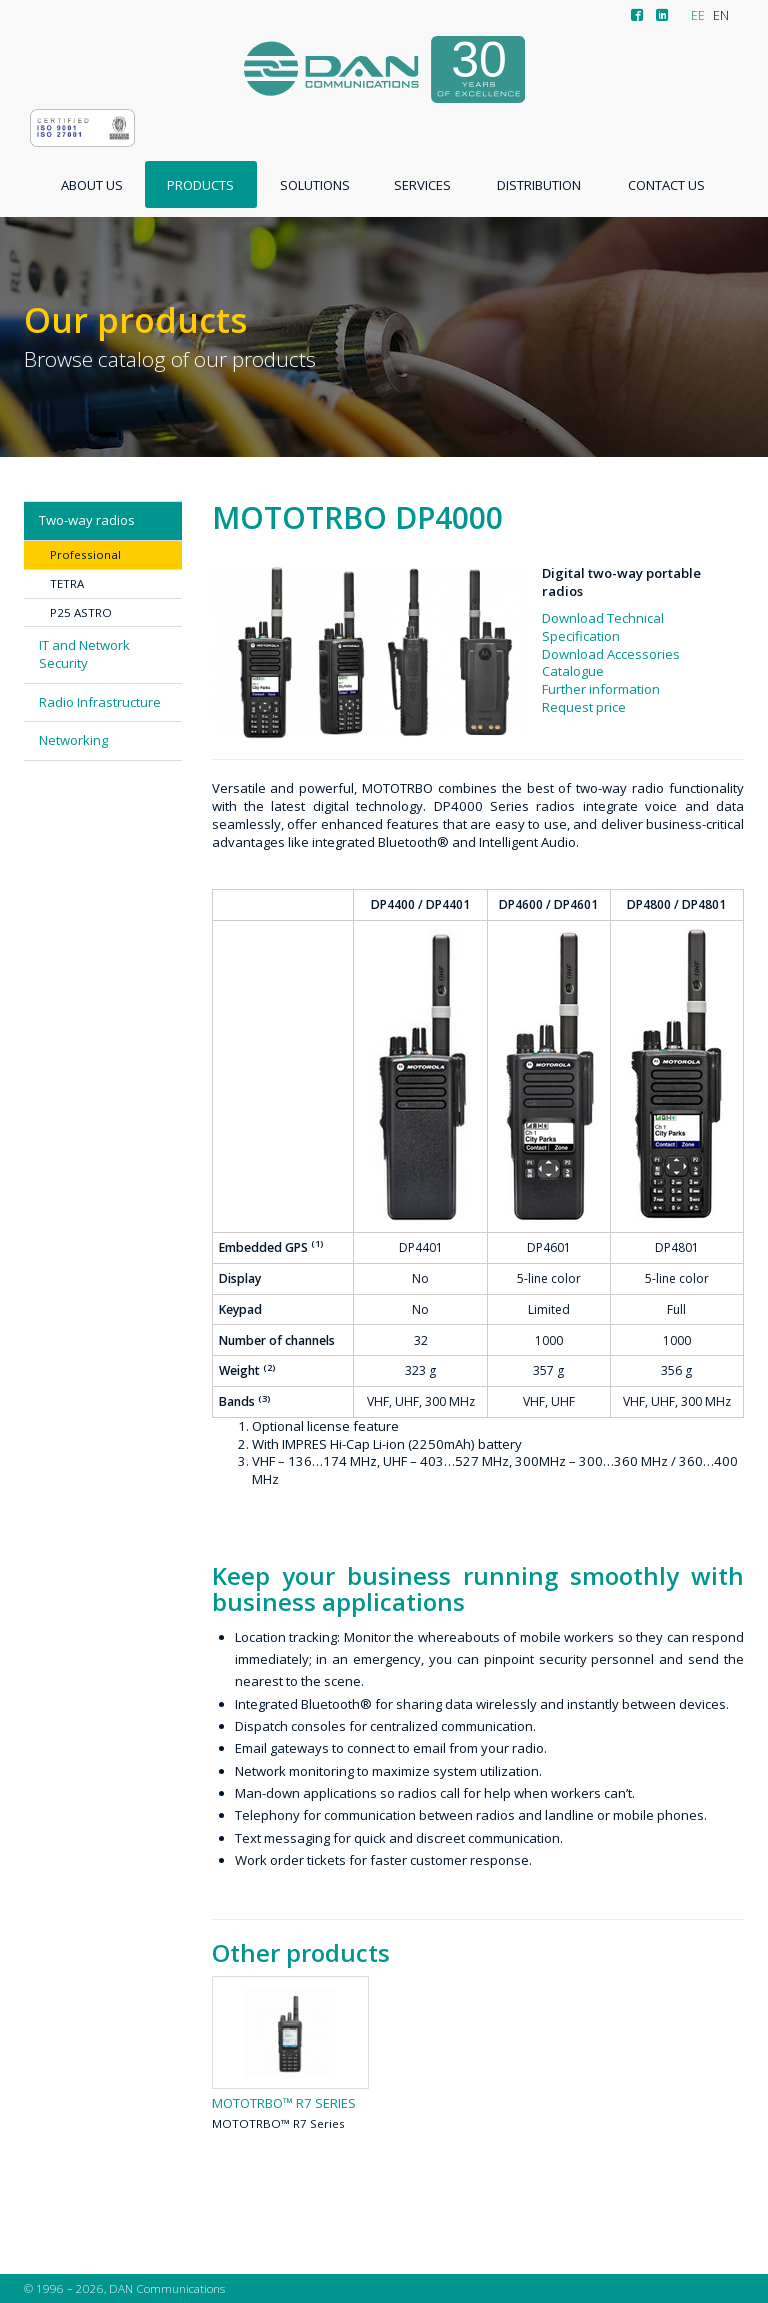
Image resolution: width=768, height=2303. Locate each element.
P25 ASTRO (81, 612)
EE (698, 15)
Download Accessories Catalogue (611, 663)
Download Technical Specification (603, 627)
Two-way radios (87, 520)
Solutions (315, 185)
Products (200, 185)
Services (422, 185)
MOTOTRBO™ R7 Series (284, 2103)
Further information (601, 689)
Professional (85, 554)
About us (92, 185)
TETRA (67, 583)
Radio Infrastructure (100, 702)
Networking (73, 740)
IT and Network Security (84, 654)
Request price (584, 707)
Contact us (666, 185)
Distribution (539, 185)
